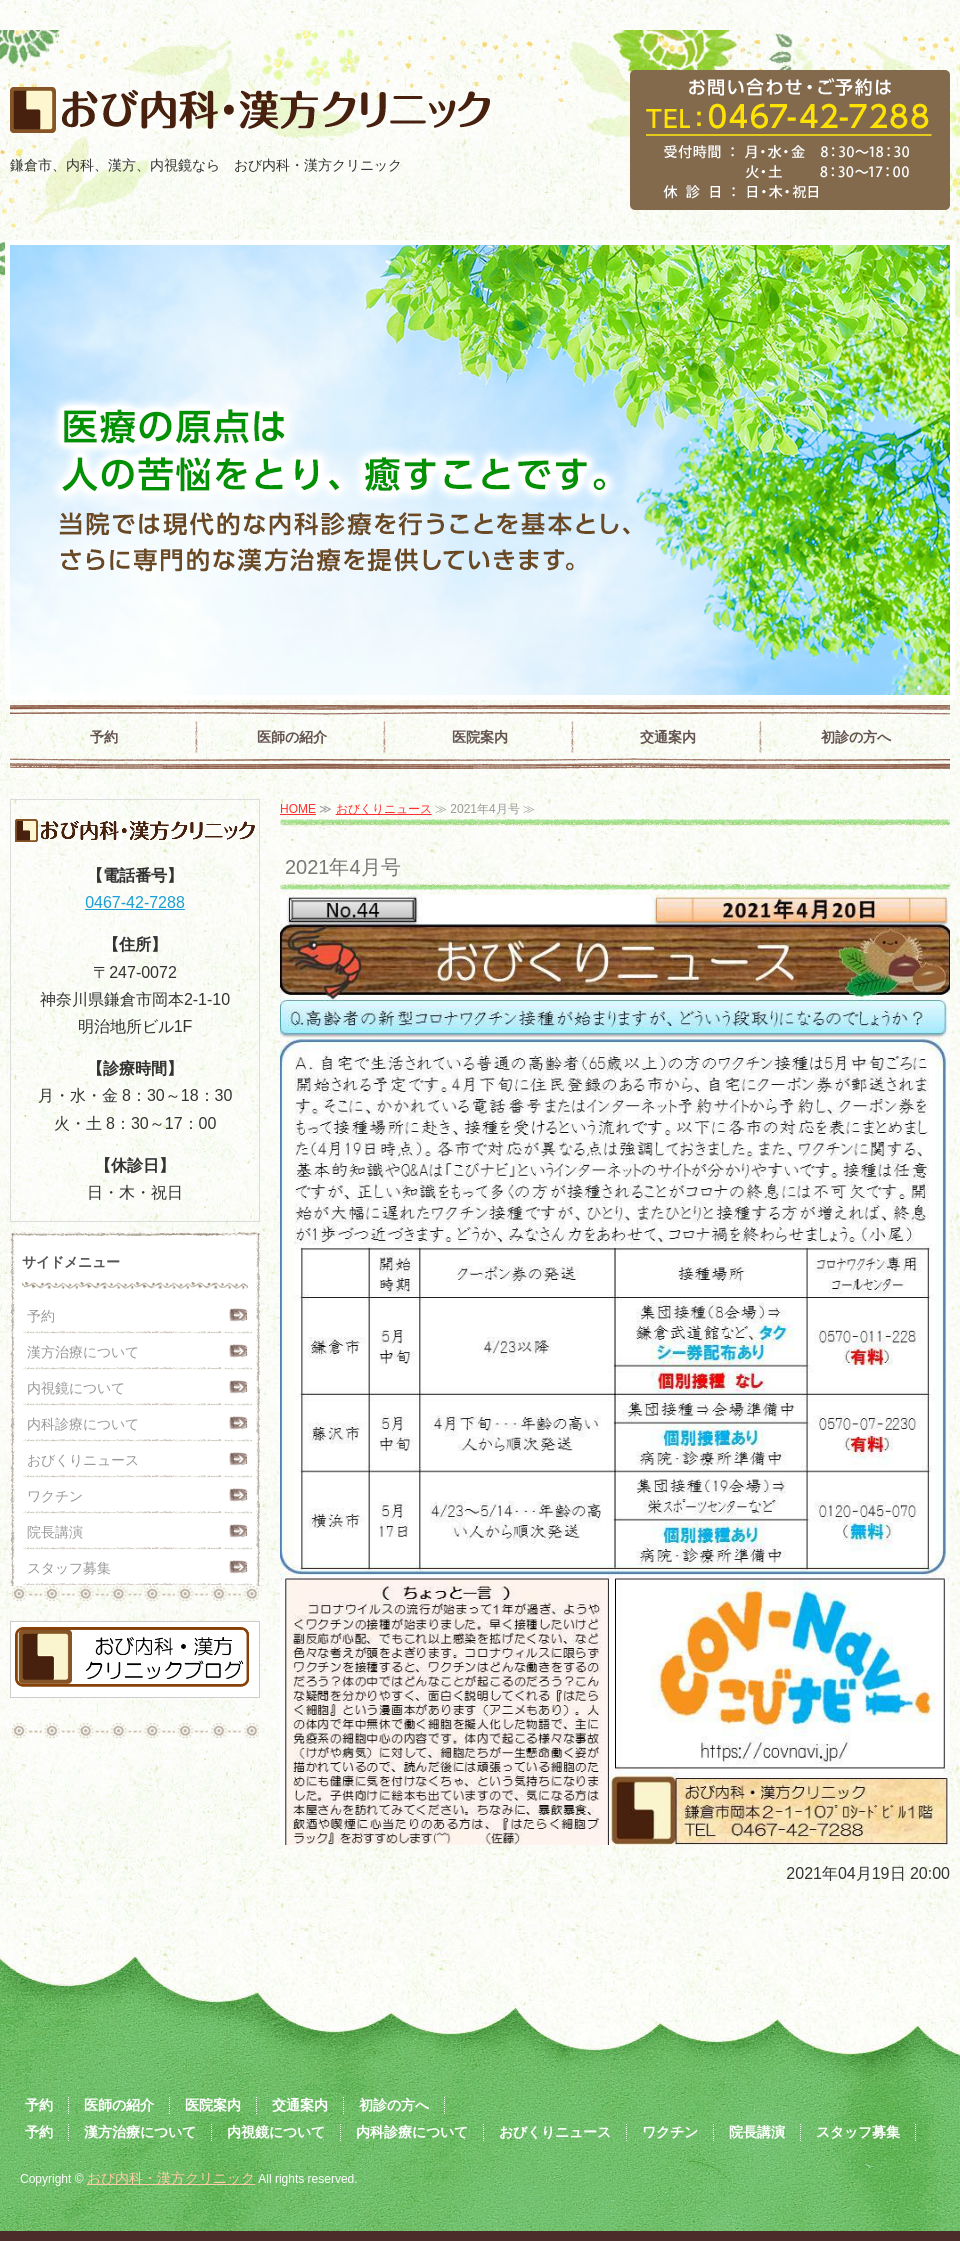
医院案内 (480, 737)
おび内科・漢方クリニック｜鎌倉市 (245, 117)
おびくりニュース (384, 809)
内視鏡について (76, 1388)
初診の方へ (856, 737)
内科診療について (83, 1424)
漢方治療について (83, 1352)
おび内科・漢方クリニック (171, 2178)
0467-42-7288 (135, 902)
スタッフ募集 (69, 1568)
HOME (298, 809)
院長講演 (55, 1532)
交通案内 (668, 737)
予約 (104, 737)
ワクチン (55, 1496)
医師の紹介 (292, 737)
